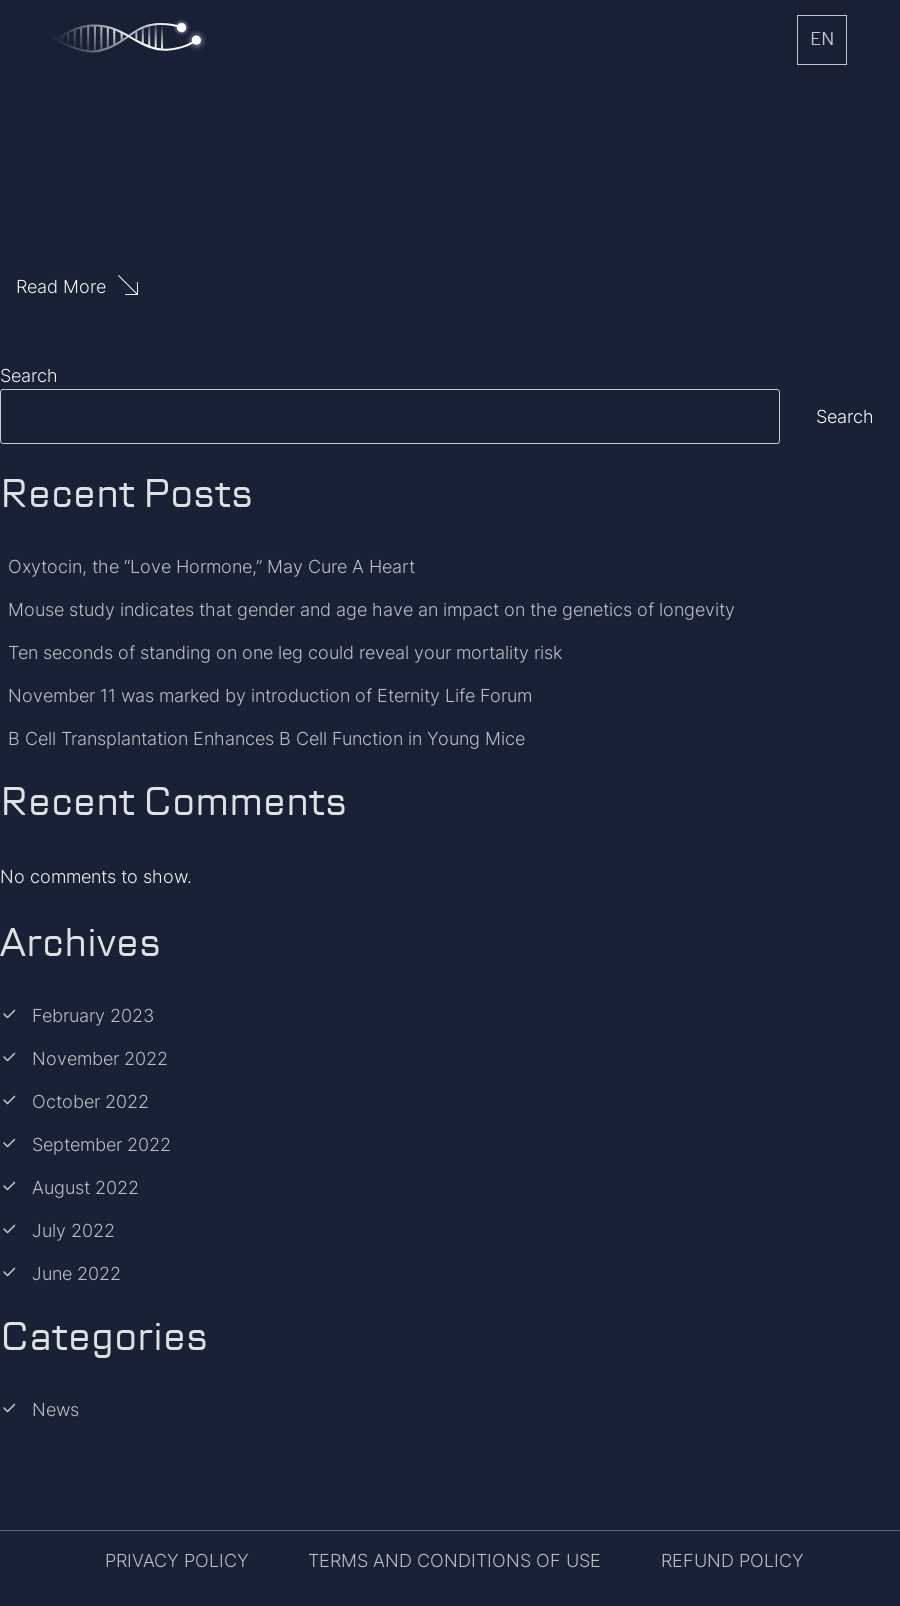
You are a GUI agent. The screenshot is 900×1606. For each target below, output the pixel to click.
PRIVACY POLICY (177, 1560)
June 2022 (76, 1273)
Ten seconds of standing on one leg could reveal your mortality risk (285, 652)
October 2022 (90, 1101)
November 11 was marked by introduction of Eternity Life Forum (270, 695)
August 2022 (85, 1187)
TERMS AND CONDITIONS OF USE (454, 1560)
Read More (61, 286)
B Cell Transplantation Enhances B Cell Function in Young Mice (266, 738)
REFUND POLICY (732, 1560)
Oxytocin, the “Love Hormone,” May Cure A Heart (211, 566)
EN (822, 40)
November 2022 (100, 1058)
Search (29, 375)
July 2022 (73, 1230)
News (55, 1409)
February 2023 (93, 1015)
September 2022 (101, 1144)
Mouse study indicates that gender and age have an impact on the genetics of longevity (371, 609)
